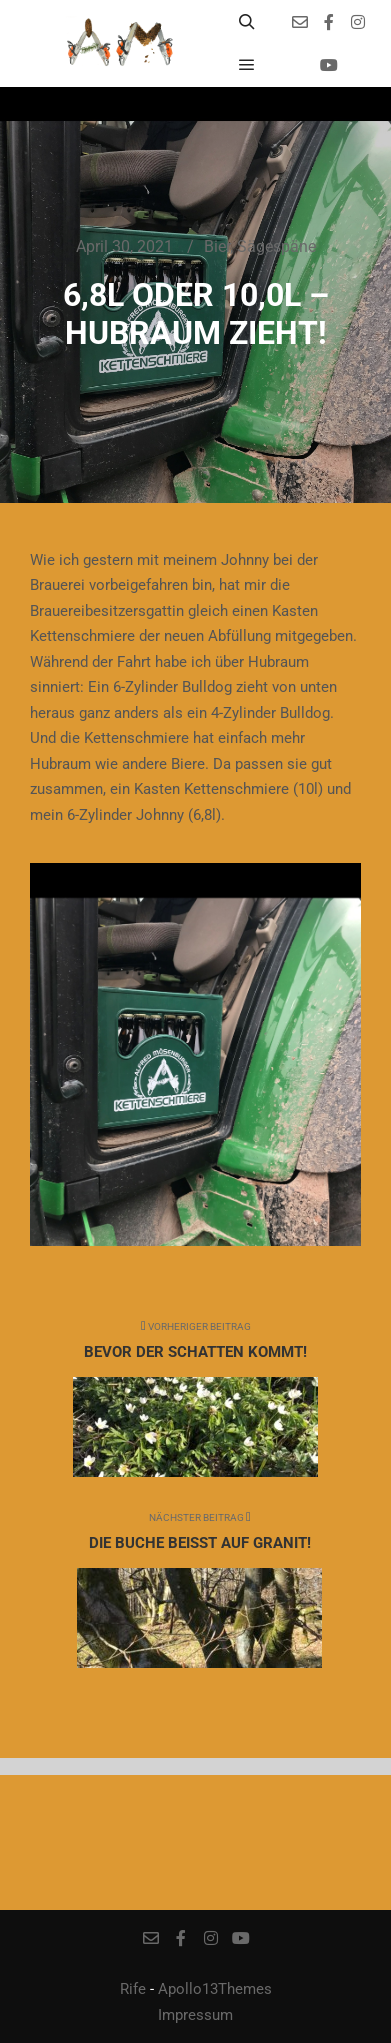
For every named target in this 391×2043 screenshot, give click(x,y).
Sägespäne (276, 246)
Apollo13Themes (215, 1989)
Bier (217, 246)
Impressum (195, 2015)
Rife (133, 1989)
